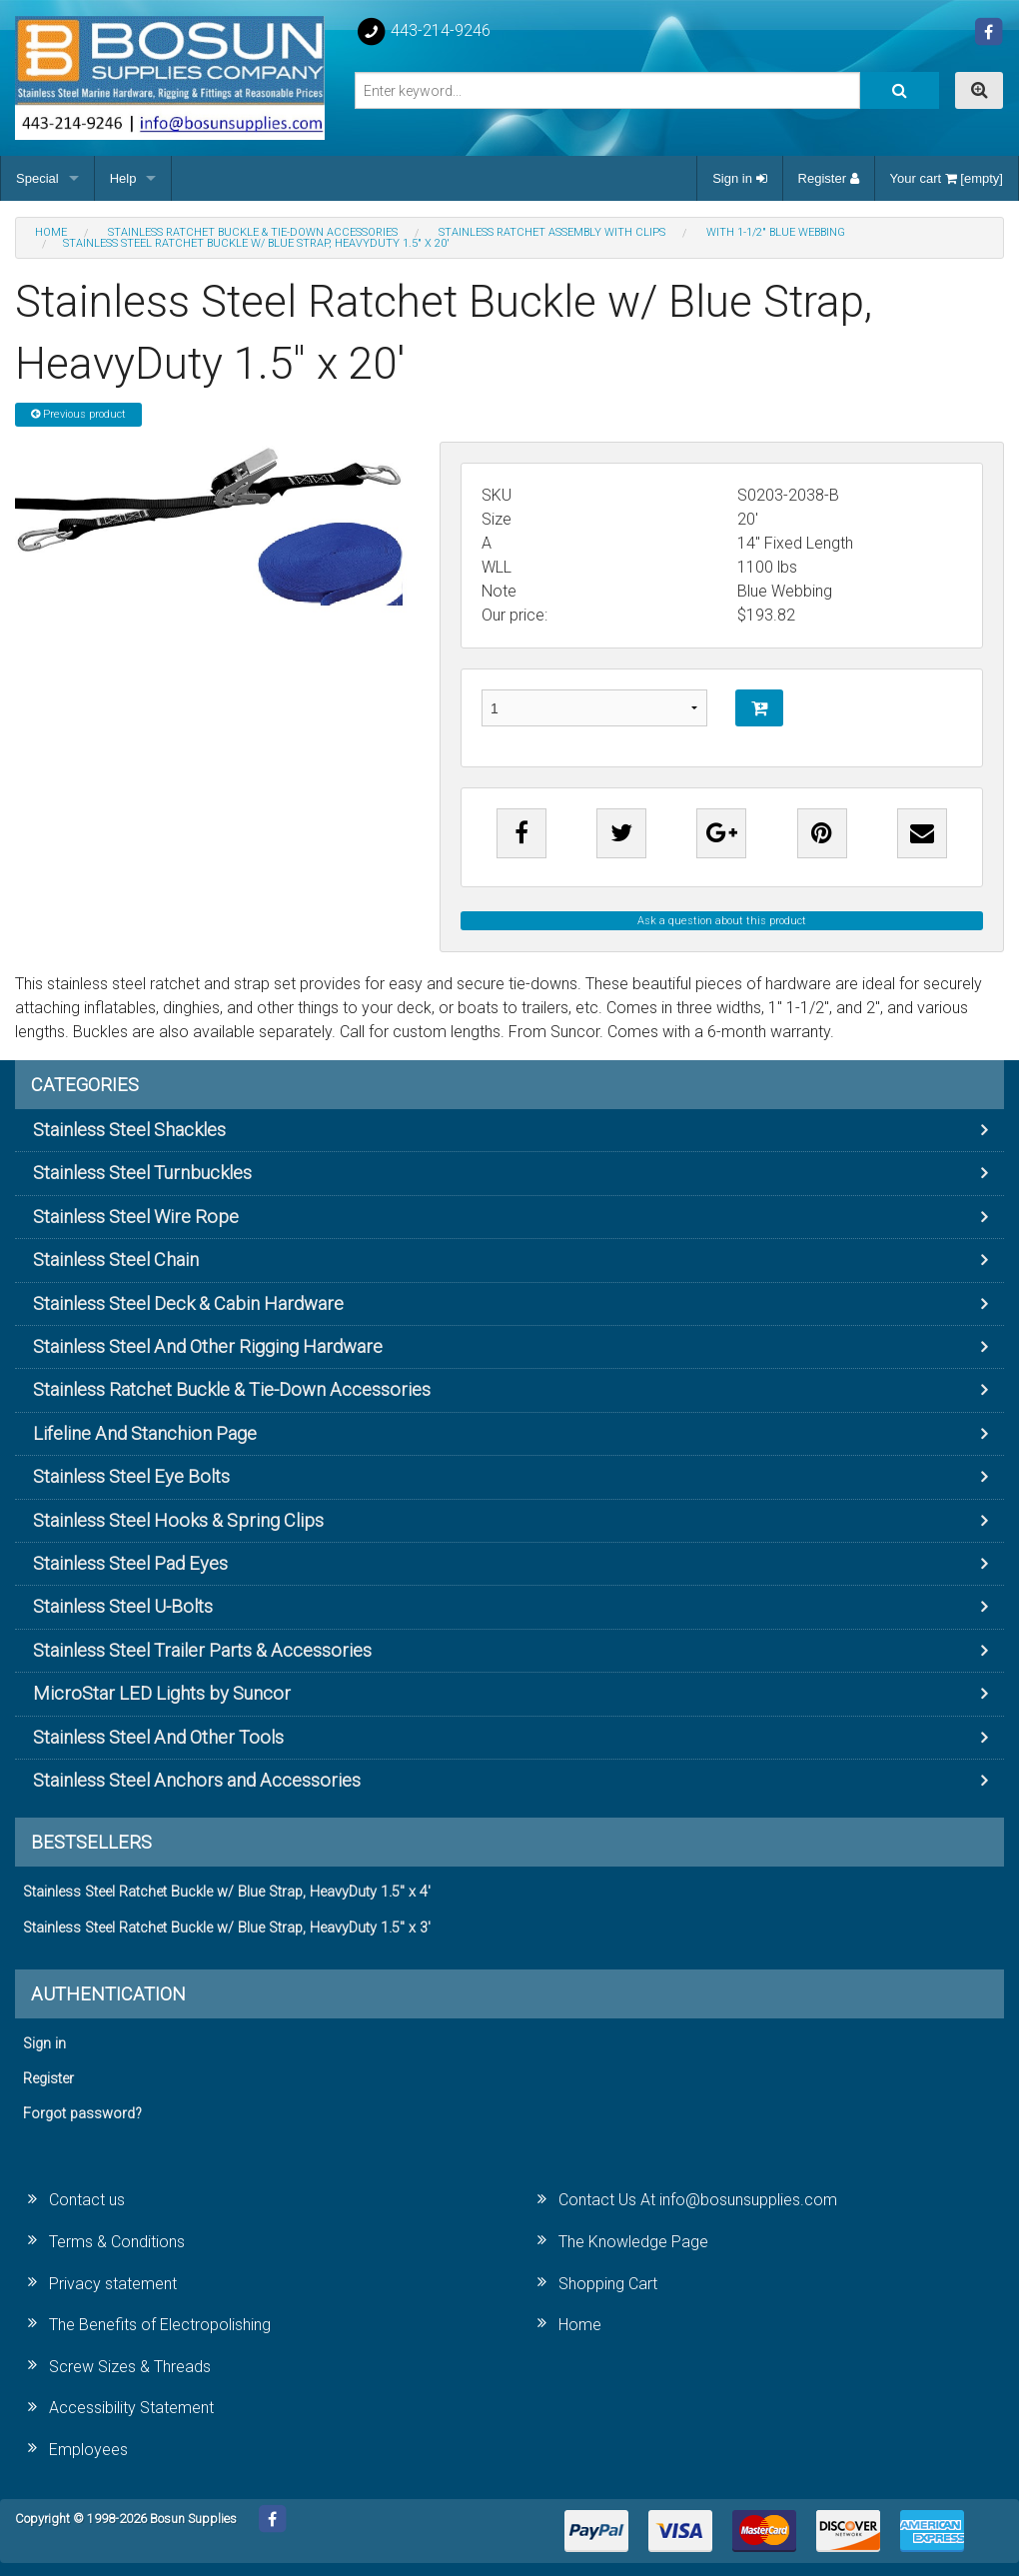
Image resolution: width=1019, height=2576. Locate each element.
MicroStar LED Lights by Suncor (162, 1693)
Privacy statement (113, 2283)
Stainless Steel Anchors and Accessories (197, 1780)
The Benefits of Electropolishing (160, 2324)
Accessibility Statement (131, 2407)
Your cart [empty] (946, 178)
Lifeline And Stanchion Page (145, 1433)
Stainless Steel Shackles (129, 1129)
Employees (88, 2449)
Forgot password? (82, 2113)
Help (123, 178)
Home (579, 2324)
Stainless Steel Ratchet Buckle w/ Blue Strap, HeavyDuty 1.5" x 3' (227, 1928)
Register (828, 178)
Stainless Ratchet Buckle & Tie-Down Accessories (232, 1389)
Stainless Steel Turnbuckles (142, 1172)
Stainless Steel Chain (116, 1259)
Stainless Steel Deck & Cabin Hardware (188, 1303)
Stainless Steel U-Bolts (123, 1606)
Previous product (78, 414)
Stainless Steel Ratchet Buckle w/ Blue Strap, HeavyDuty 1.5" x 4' (227, 1892)
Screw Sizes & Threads (130, 2366)
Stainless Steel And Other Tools (158, 1737)
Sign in (739, 178)
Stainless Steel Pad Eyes (130, 1563)
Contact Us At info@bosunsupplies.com (697, 2199)
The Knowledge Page (633, 2241)
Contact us (87, 2199)
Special (37, 178)
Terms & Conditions (117, 2241)
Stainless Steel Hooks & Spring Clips (178, 1520)
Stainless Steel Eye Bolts (131, 1476)
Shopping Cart (607, 2283)
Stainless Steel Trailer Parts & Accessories (202, 1650)
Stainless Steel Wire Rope (136, 1216)
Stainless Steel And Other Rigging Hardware (208, 1346)
